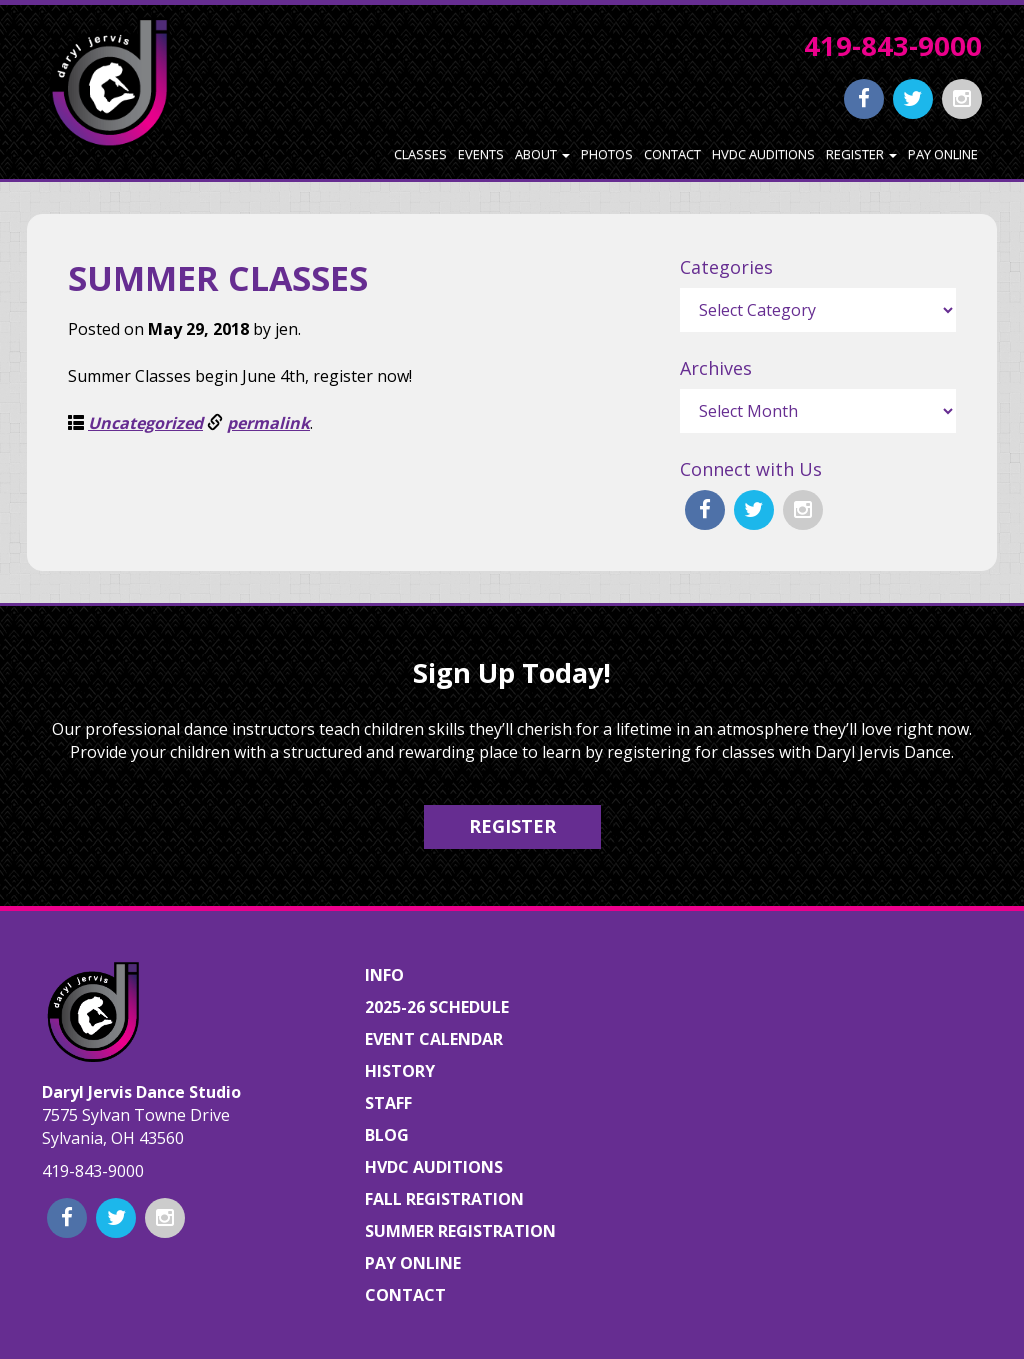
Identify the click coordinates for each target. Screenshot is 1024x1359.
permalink (268, 423)
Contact (672, 154)
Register (861, 154)
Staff (388, 1103)
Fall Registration (444, 1199)
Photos (607, 154)
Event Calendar (434, 1039)
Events (481, 154)
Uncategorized (145, 423)
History (400, 1071)
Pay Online (943, 154)
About (542, 154)
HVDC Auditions (763, 154)
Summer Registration (460, 1231)
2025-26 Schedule (437, 1007)
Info (384, 975)
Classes (420, 154)
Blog (387, 1135)
